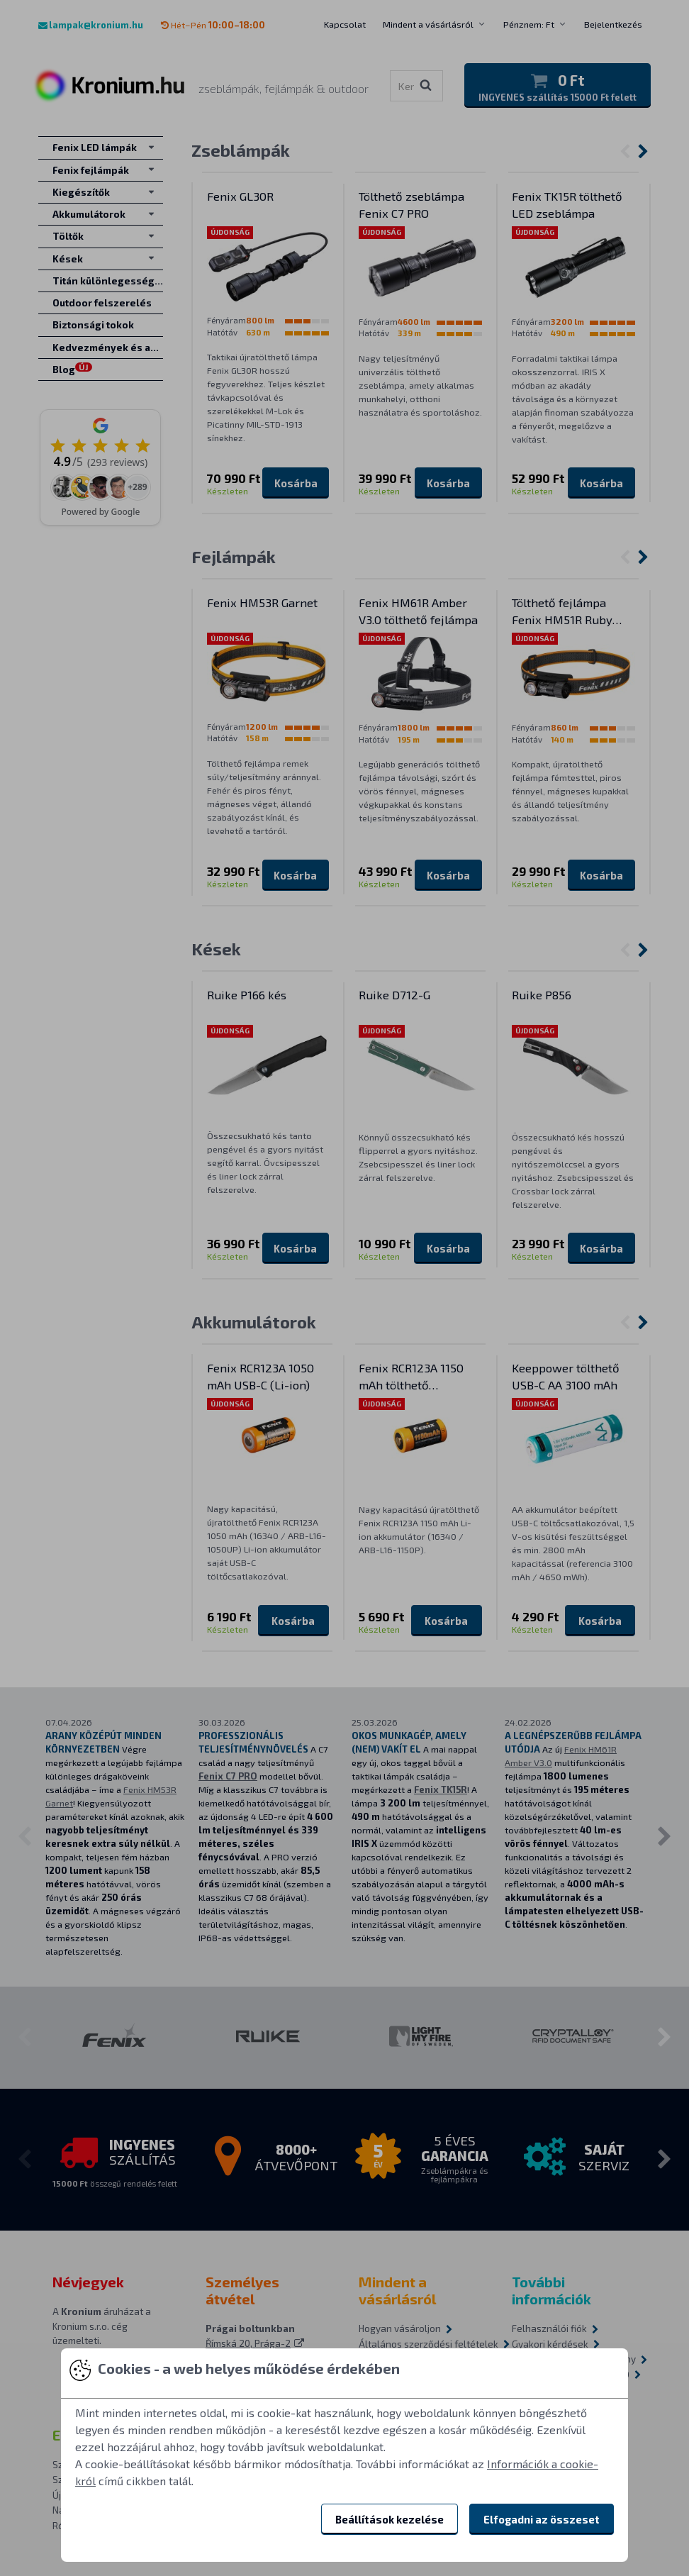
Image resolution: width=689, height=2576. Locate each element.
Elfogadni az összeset (541, 2519)
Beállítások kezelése (389, 2519)
